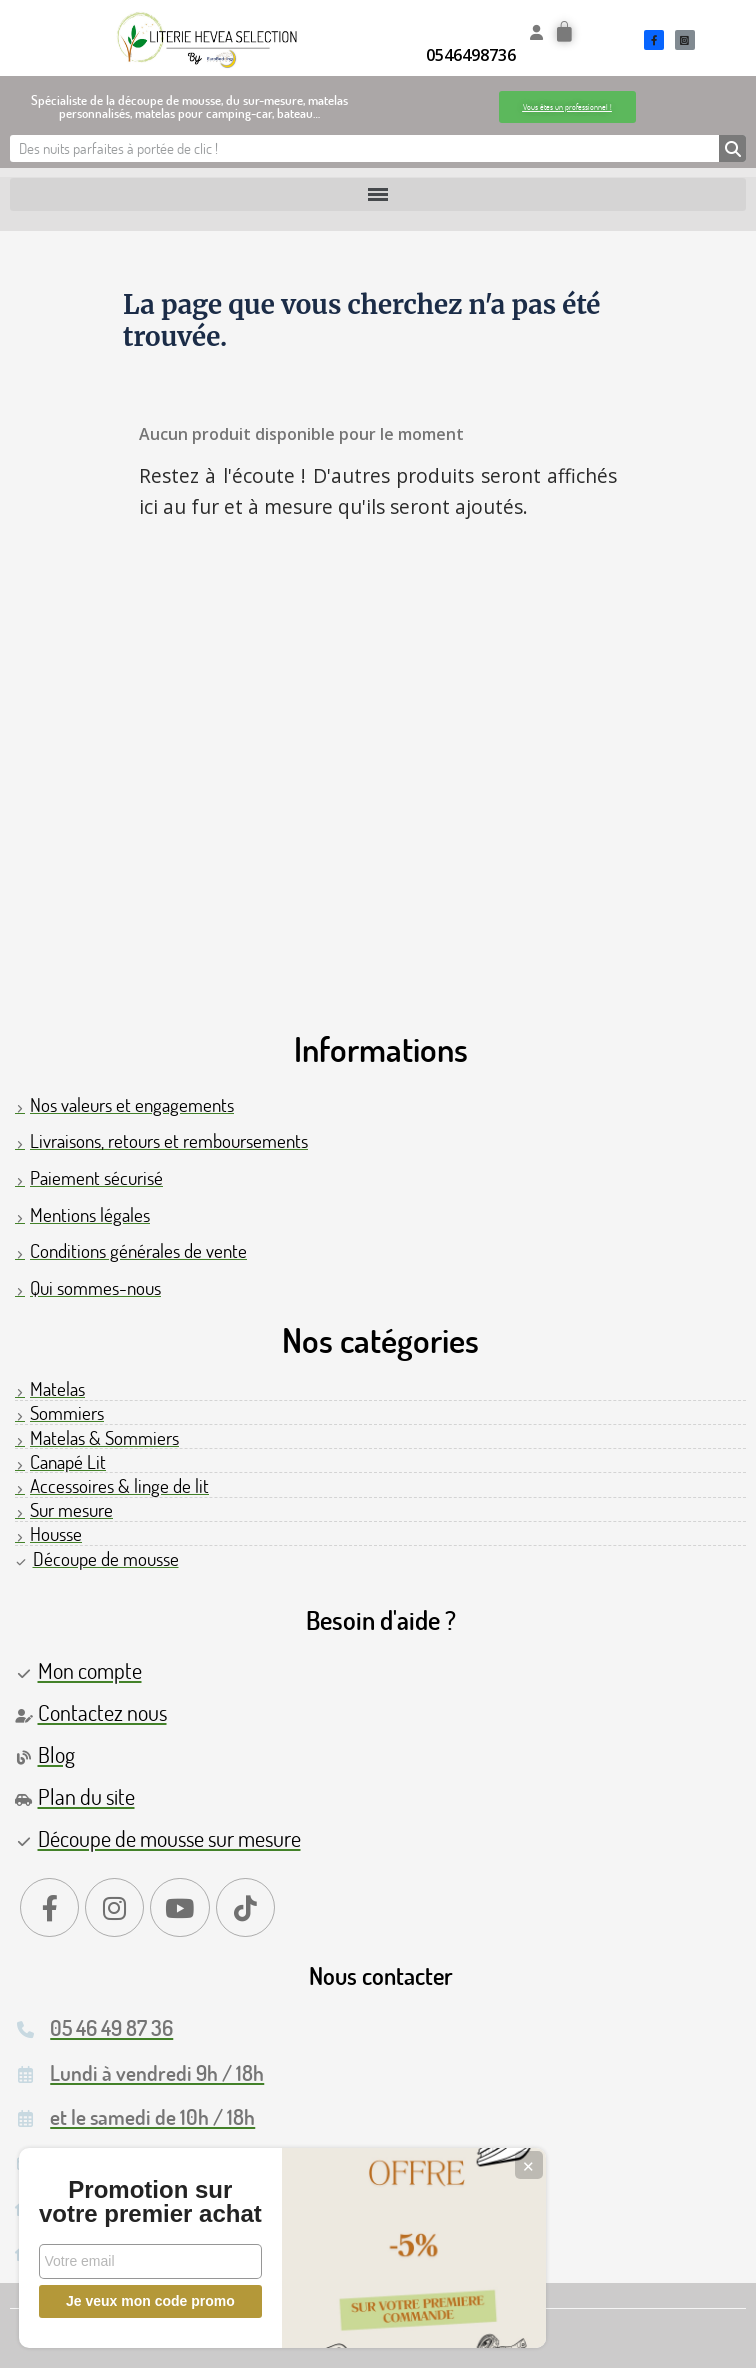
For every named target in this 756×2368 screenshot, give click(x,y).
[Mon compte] (536, 32)
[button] (567, 107)
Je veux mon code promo (150, 2301)
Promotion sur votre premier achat (150, 2190)
